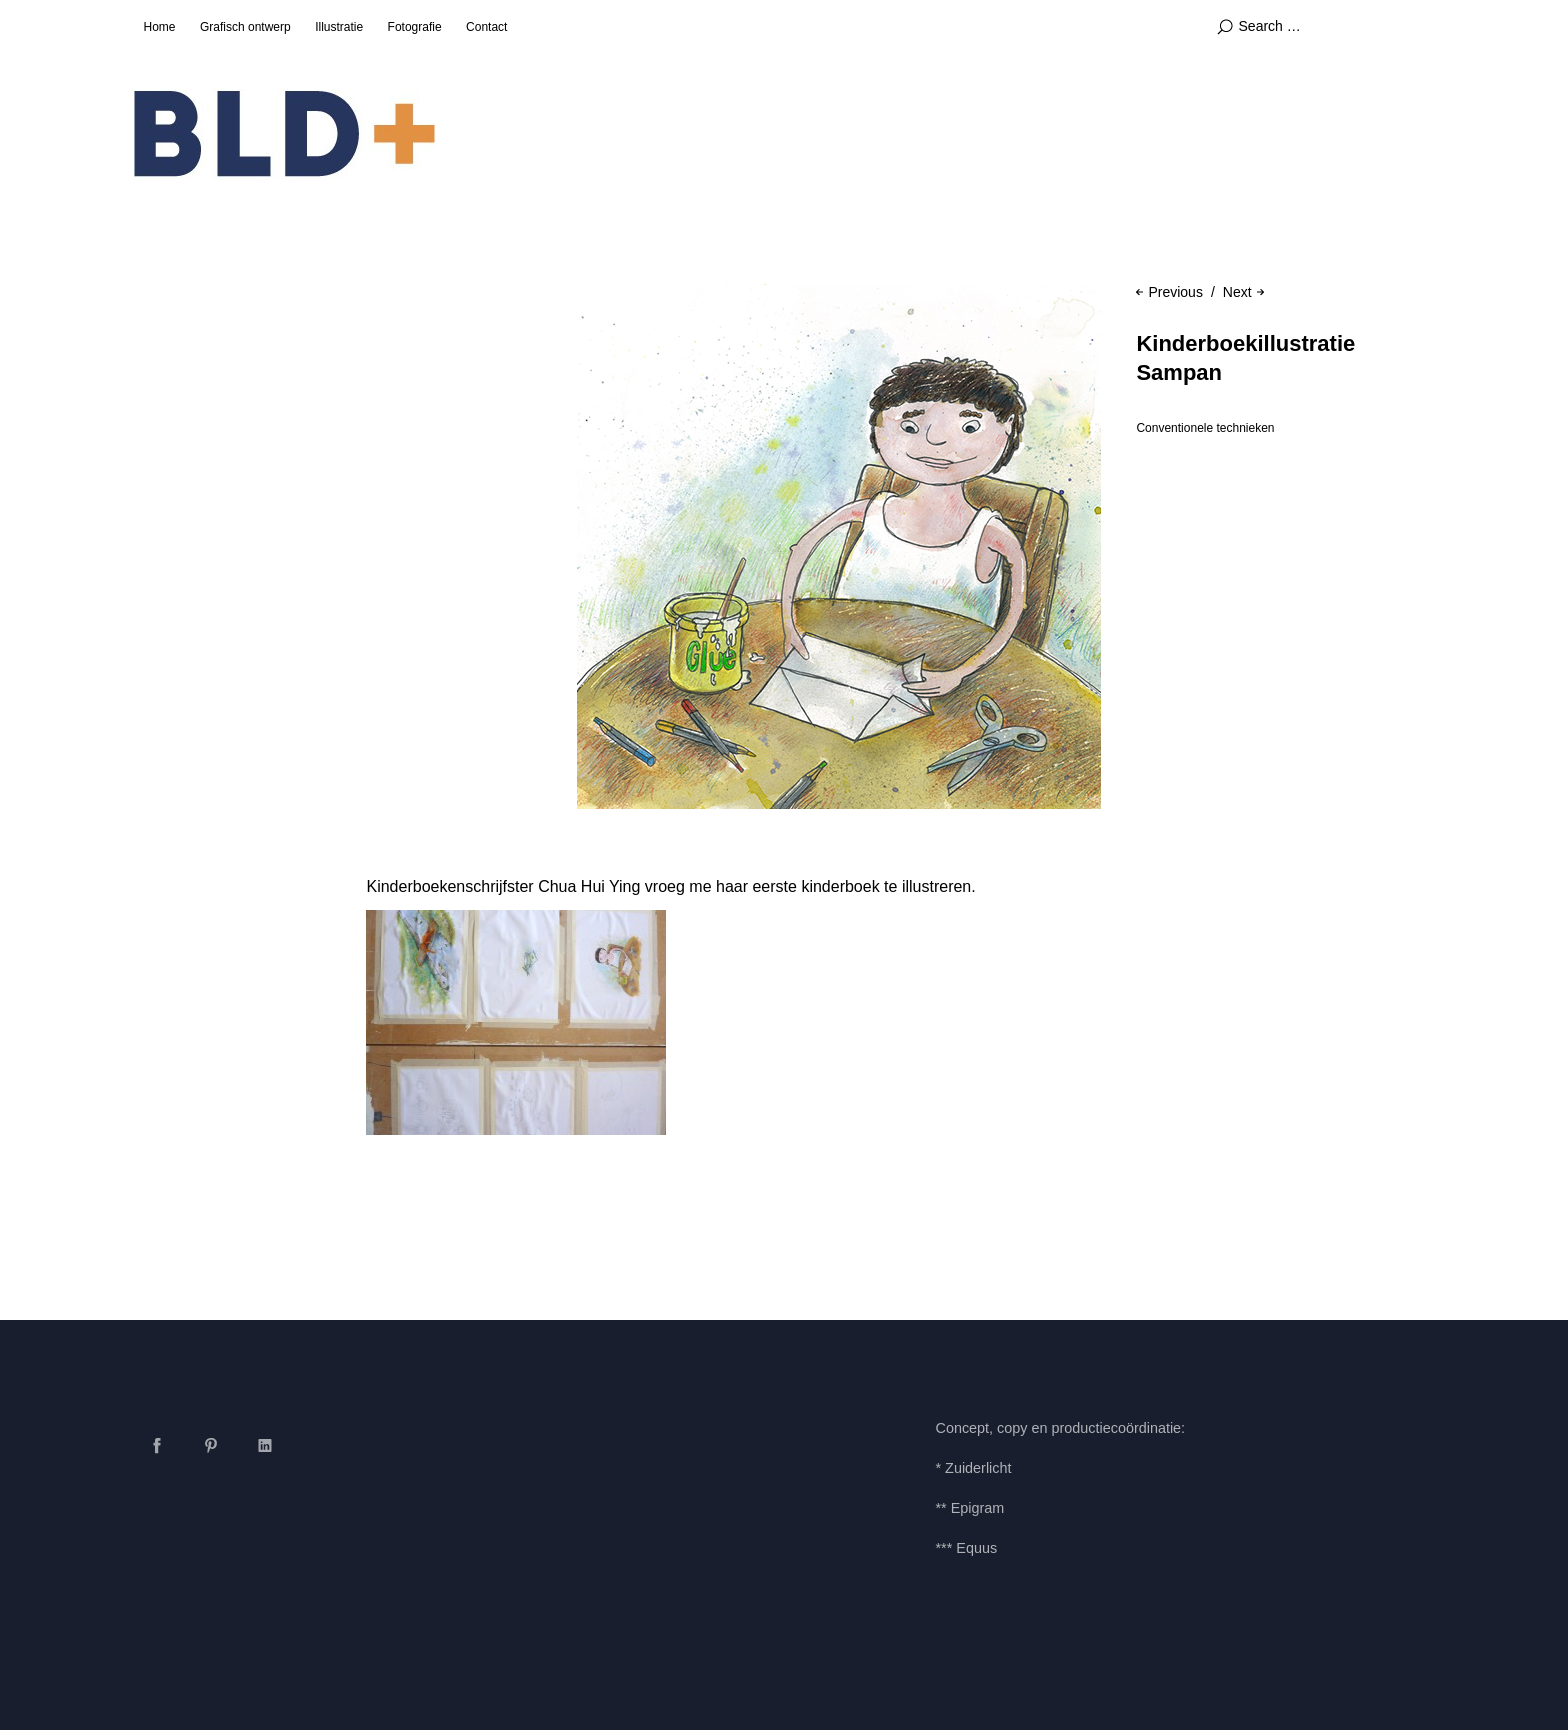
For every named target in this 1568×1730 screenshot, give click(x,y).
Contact (486, 27)
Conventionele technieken (1205, 428)
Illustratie (339, 27)
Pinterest (211, 1445)
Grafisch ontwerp (245, 27)
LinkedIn (265, 1445)
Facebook (157, 1445)
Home (160, 27)
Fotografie (415, 27)
